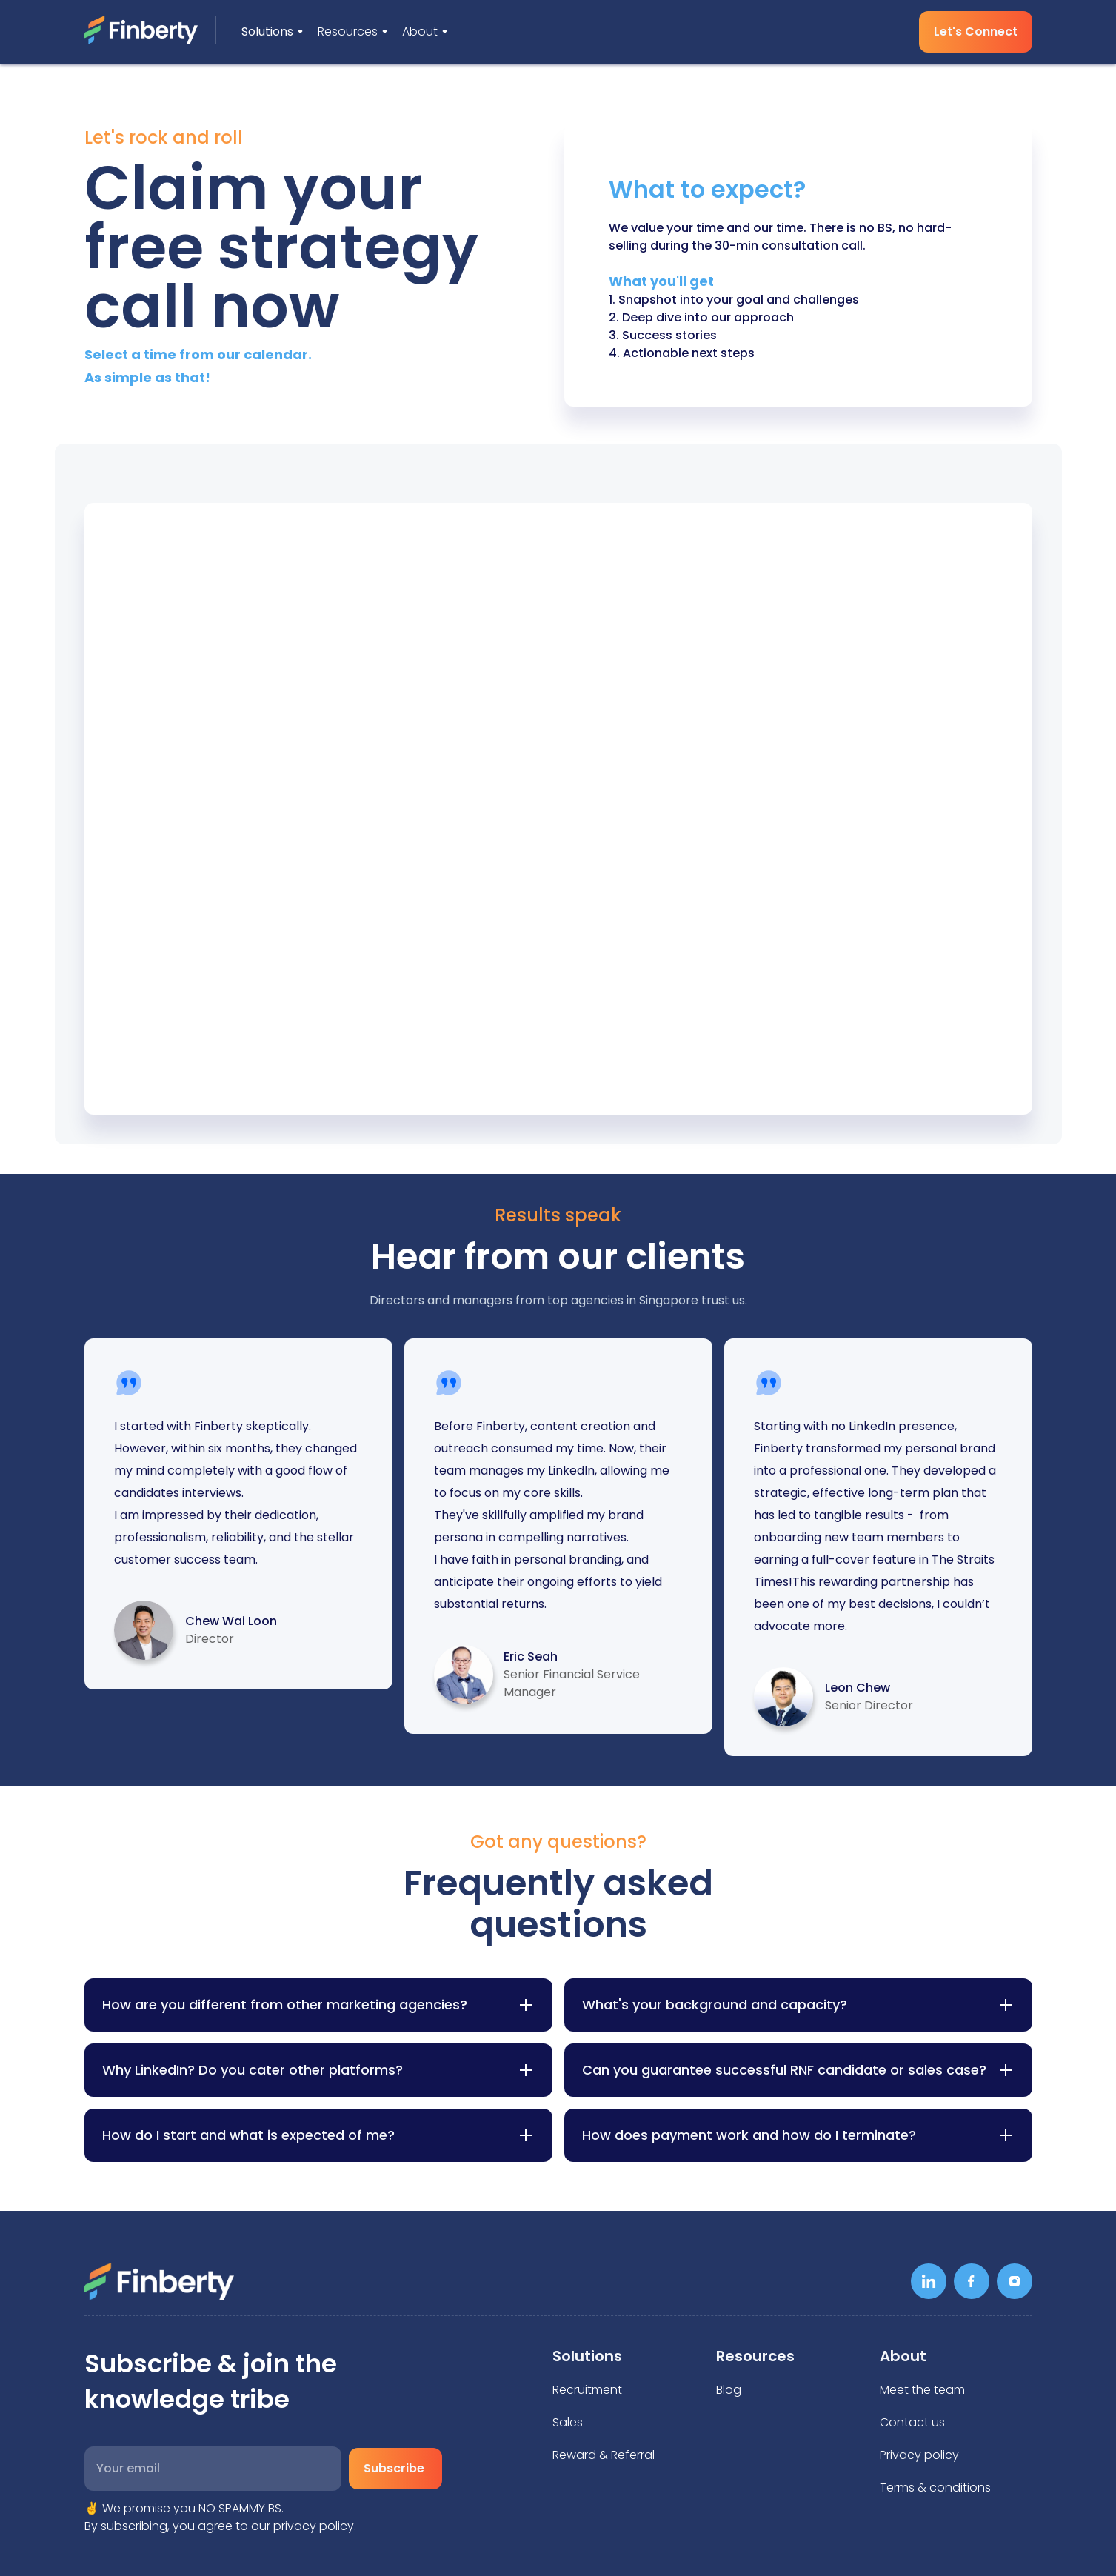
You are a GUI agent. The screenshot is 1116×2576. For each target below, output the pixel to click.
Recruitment (587, 2389)
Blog (728, 2389)
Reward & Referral (603, 2454)
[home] (150, 30)
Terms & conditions (935, 2487)
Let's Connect (976, 31)
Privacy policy (919, 2454)
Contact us (912, 2422)
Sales (567, 2422)
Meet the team (922, 2389)
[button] (272, 32)
